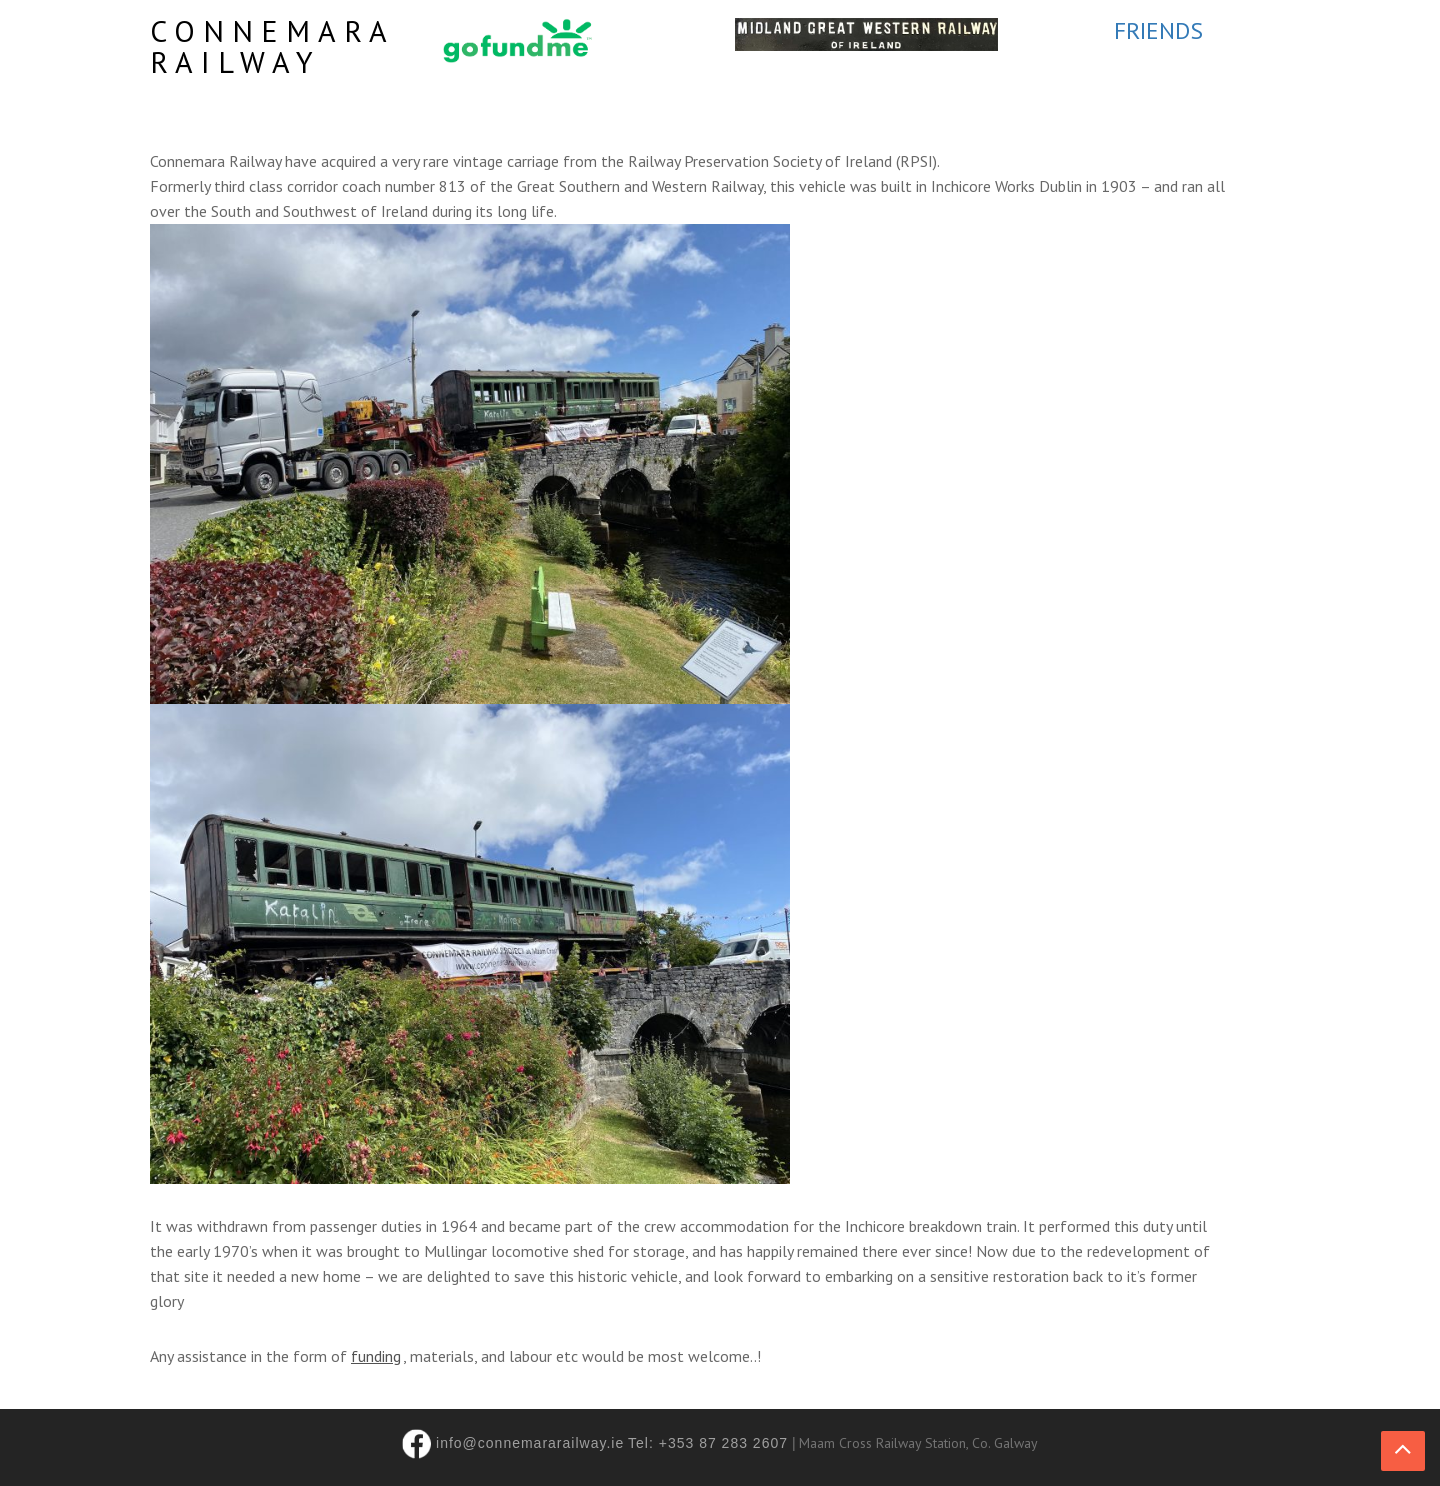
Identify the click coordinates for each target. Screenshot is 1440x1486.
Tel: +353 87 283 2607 (708, 1443)
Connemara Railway (272, 46)
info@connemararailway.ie (530, 1443)
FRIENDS (1158, 30)
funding (376, 1356)
